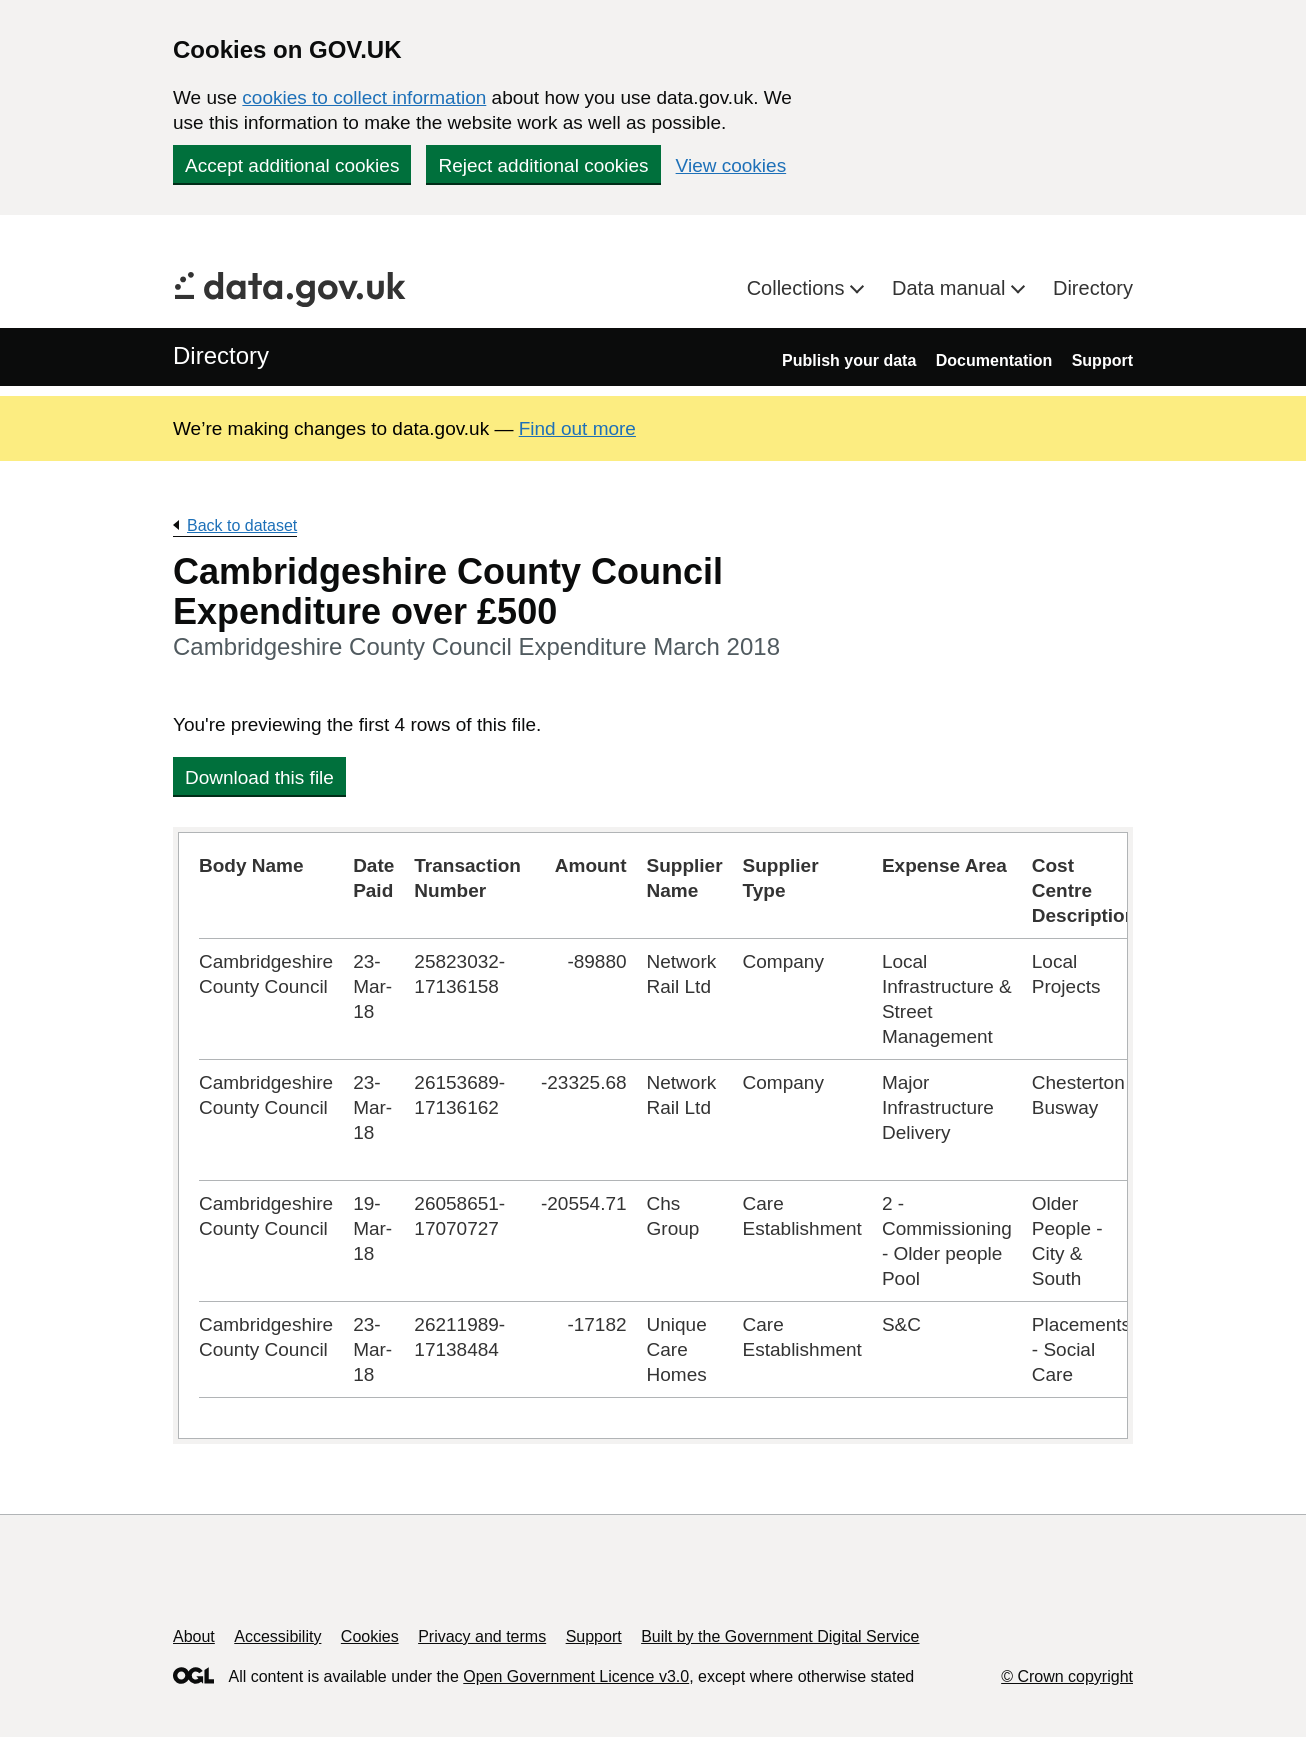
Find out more (577, 428)
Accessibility (277, 1636)
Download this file (259, 777)
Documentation (994, 360)
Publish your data (849, 360)
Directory (1093, 288)
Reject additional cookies (543, 165)
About (194, 1636)
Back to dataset (242, 525)
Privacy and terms (482, 1636)
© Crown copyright (1067, 1676)
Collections (798, 288)
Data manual (951, 288)
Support (1102, 360)
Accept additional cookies (292, 165)
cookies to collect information (364, 97)
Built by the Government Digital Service (780, 1636)
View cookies (731, 165)
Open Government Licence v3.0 (576, 1676)
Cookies (370, 1636)
